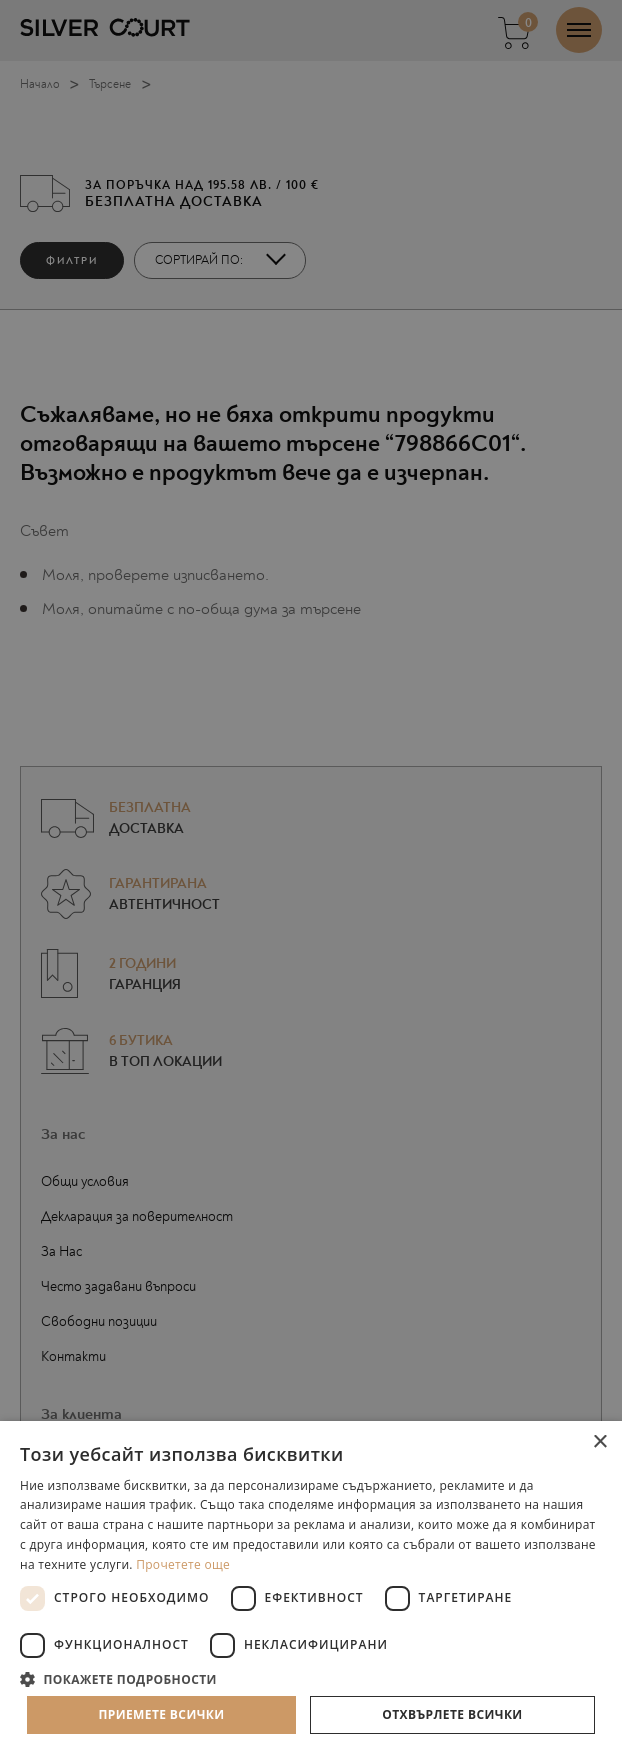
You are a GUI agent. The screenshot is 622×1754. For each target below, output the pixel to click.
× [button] (599, 1442)
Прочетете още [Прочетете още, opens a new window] (183, 1564)
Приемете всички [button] (161, 1714)
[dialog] (311, 877)
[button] (311, 1678)
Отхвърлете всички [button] (452, 1714)
